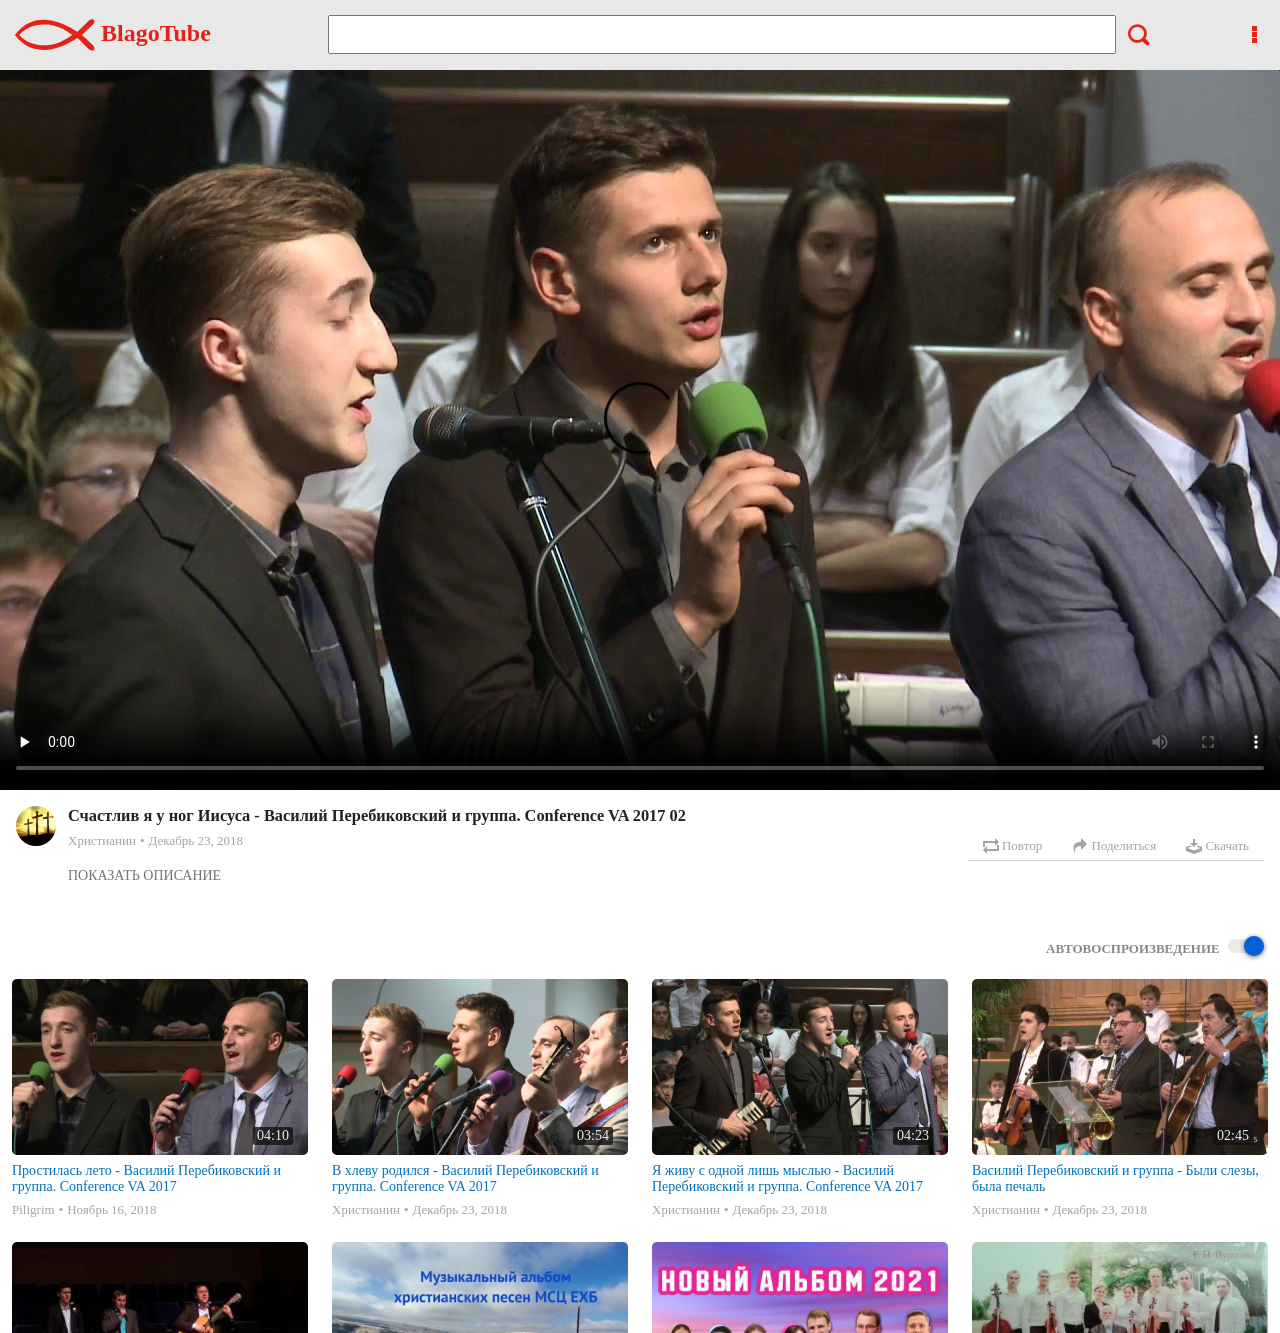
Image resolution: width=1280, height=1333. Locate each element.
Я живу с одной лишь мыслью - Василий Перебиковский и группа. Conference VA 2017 (787, 1178)
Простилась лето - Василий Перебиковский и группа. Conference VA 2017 (146, 1178)
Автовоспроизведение (1155, 947)
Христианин (102, 840)
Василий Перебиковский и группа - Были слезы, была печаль (1115, 1178)
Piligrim (33, 1209)
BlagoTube (113, 33)
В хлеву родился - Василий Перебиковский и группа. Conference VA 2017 (465, 1178)
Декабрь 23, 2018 (195, 840)
